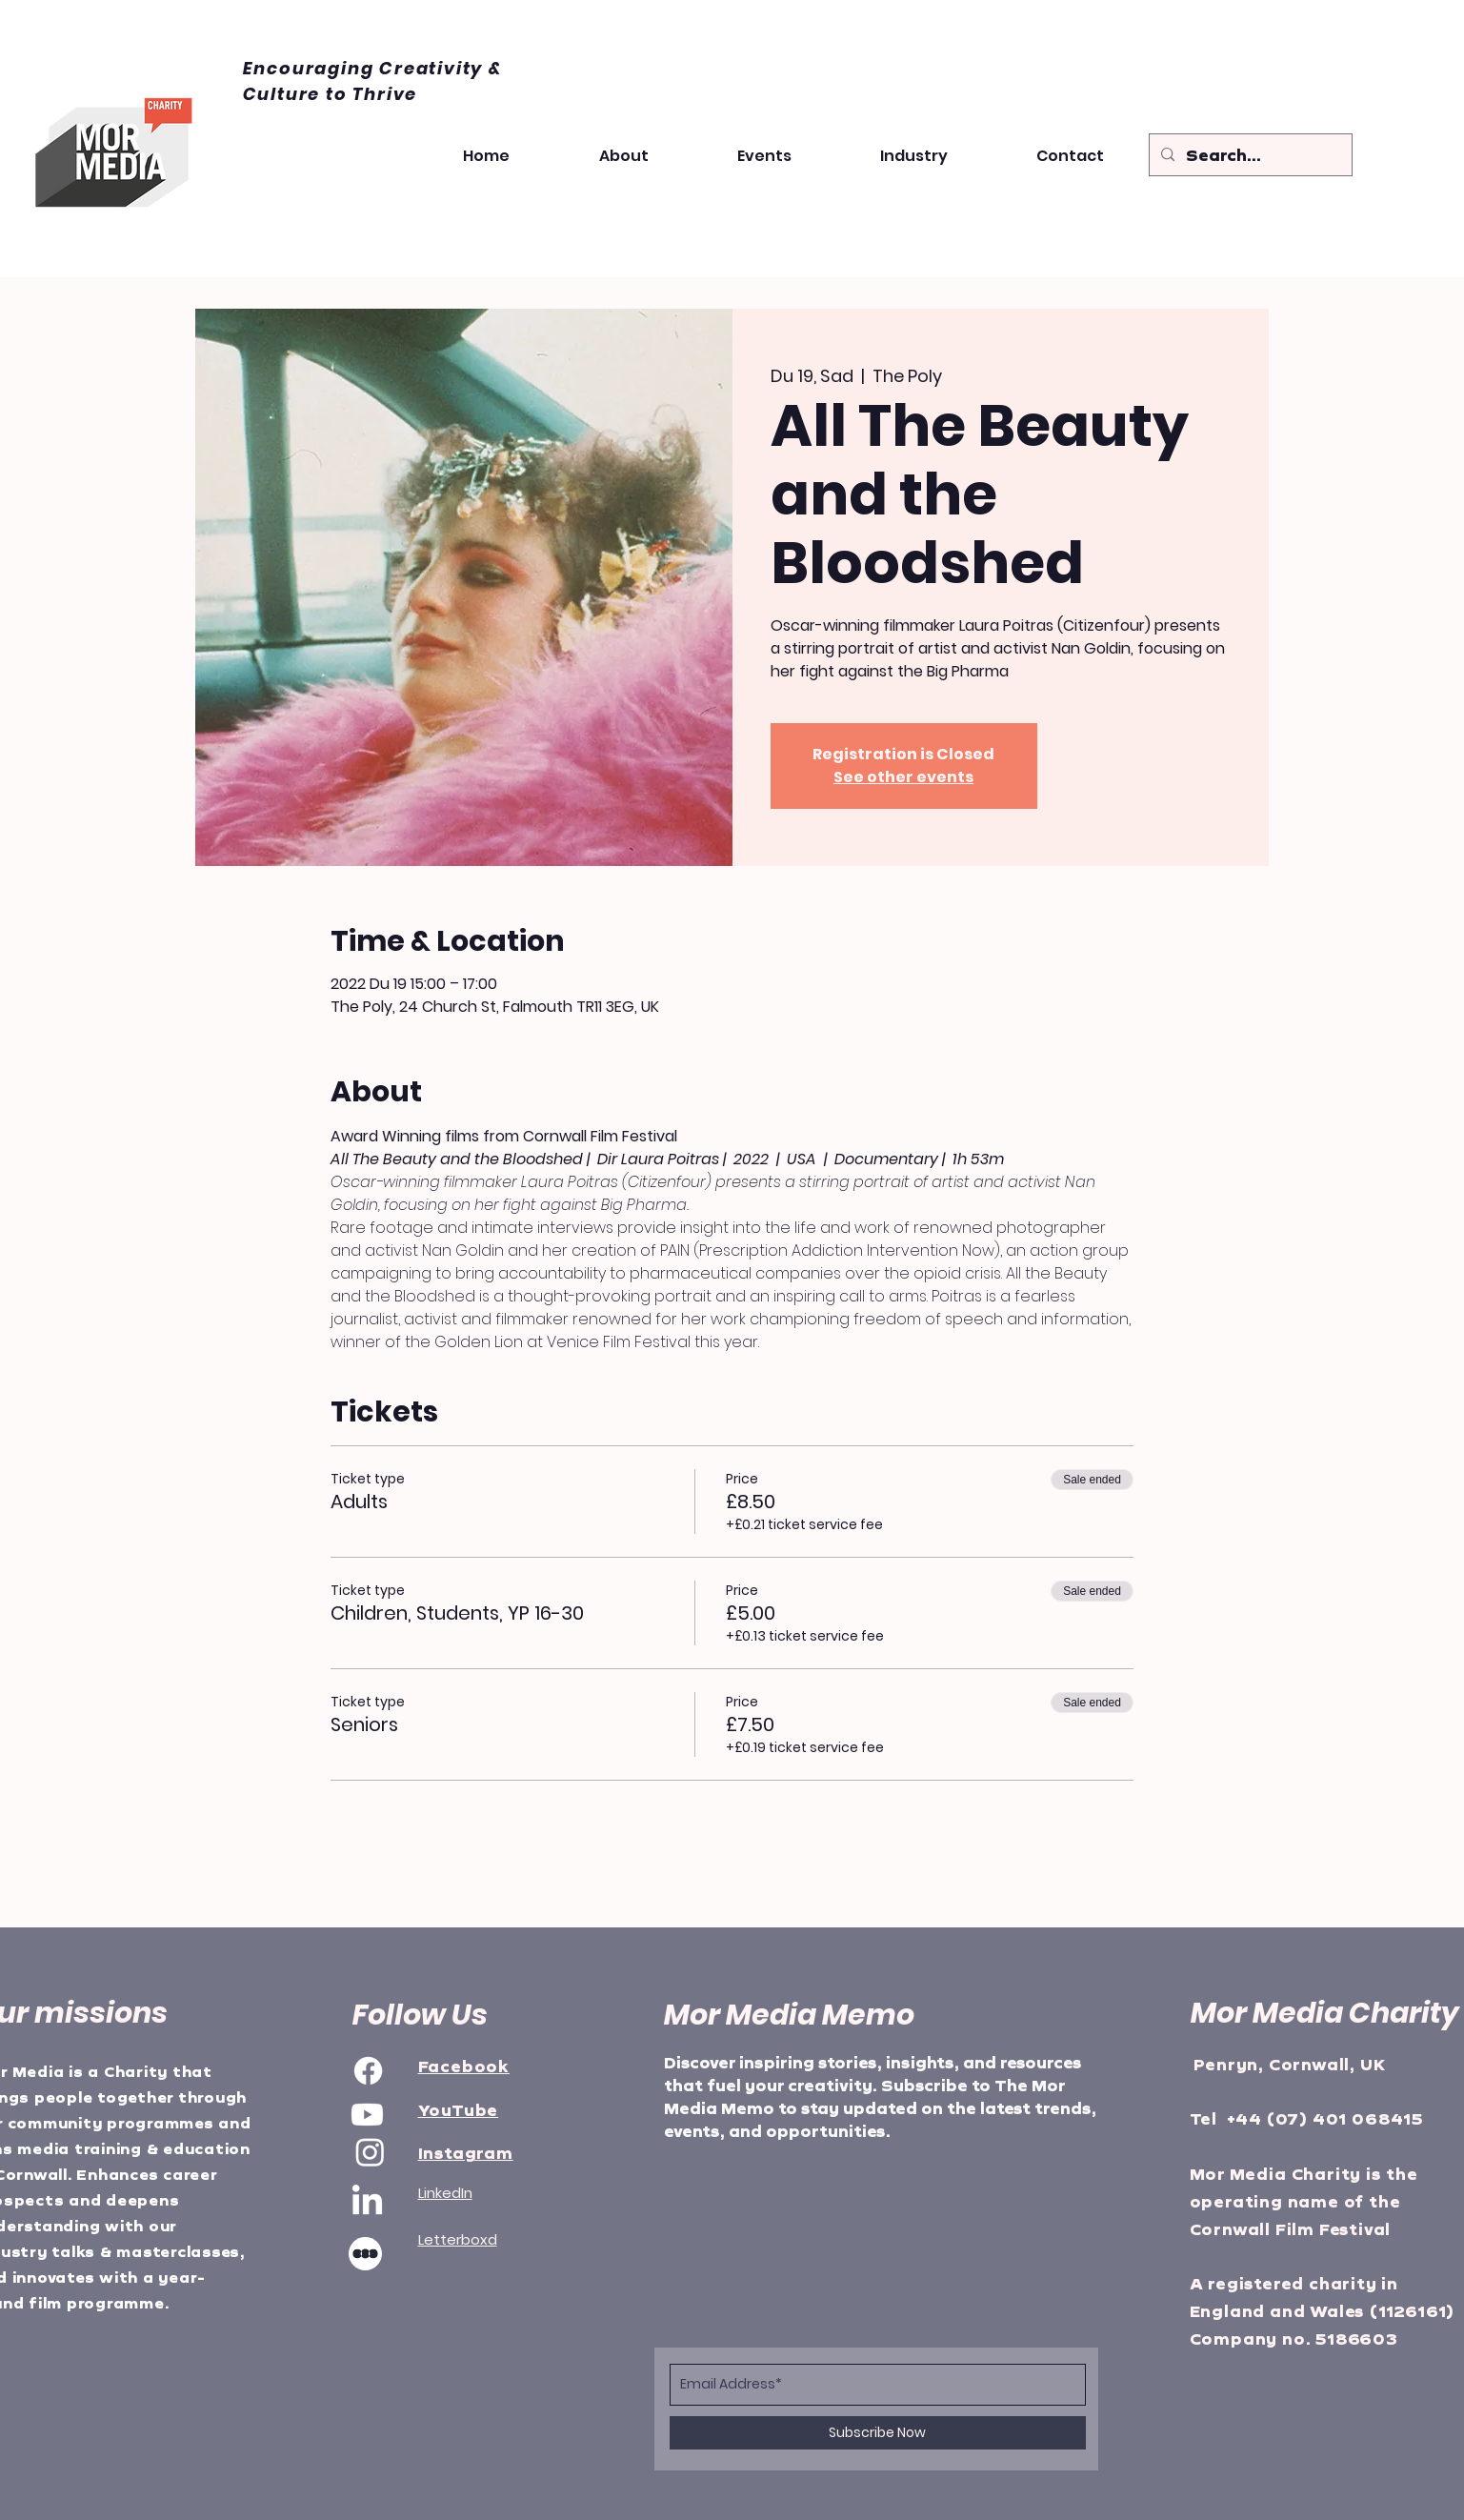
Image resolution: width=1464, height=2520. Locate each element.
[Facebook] (368, 2070)
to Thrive (371, 94)
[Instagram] (370, 2151)
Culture (284, 94)
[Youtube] (367, 2114)
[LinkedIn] (367, 2202)
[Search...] (1249, 155)
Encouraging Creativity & (372, 68)
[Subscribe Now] (878, 2432)
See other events (903, 777)
